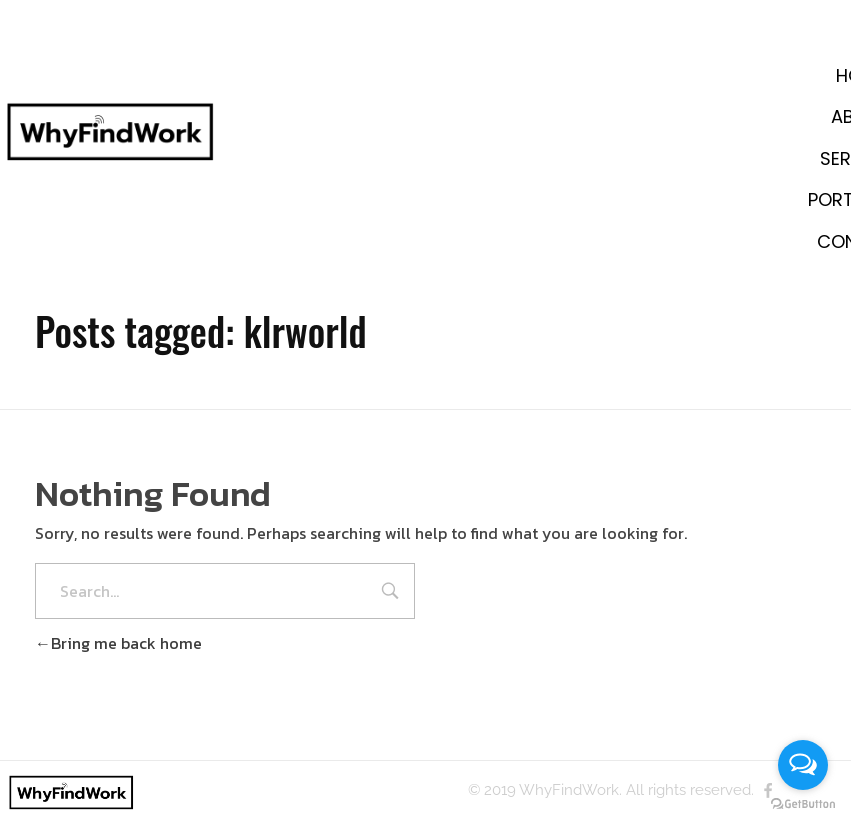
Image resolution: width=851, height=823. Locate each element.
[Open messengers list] (803, 765)
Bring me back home (118, 643)
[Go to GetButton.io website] (803, 803)
